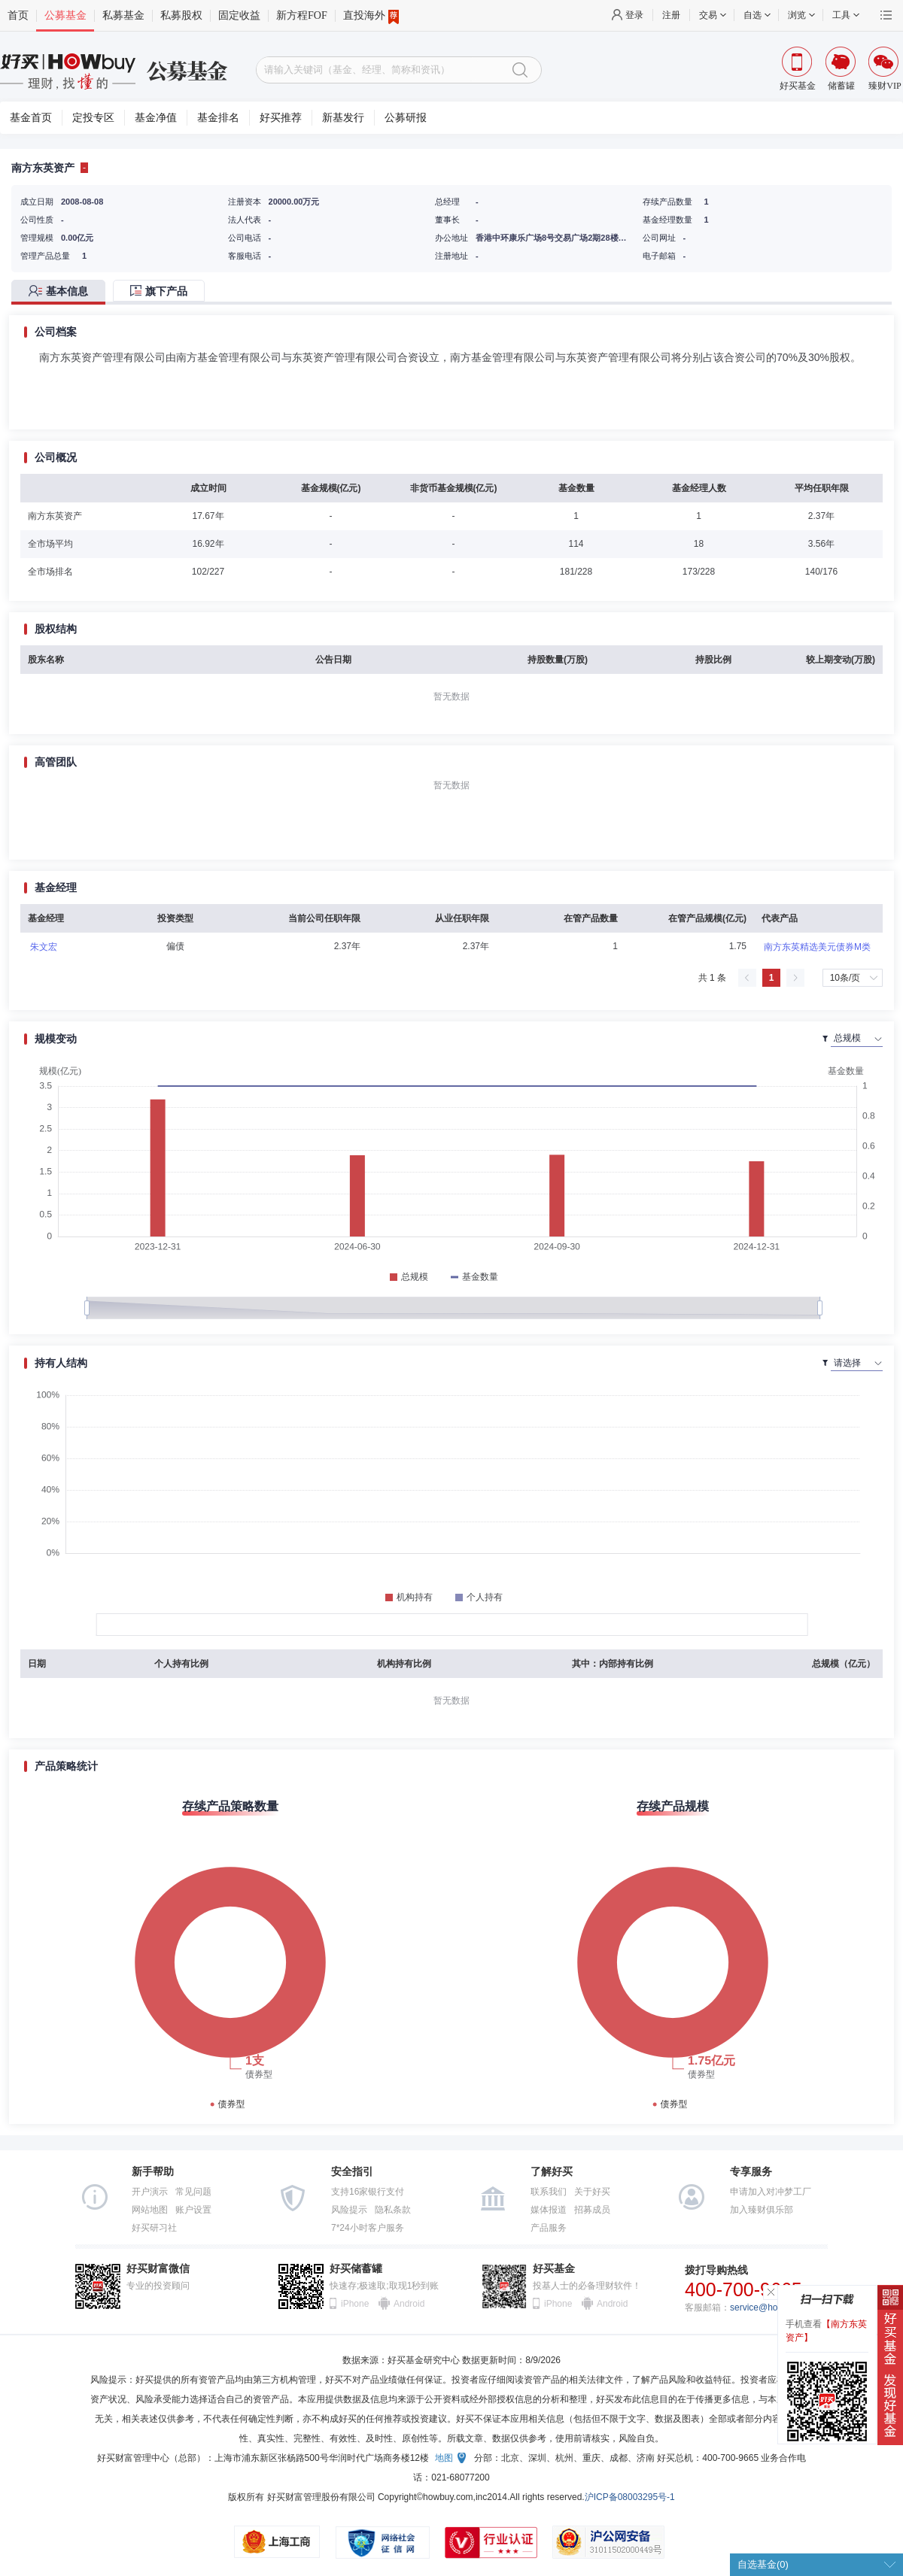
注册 (671, 15)
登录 (634, 15)
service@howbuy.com (774, 2307)
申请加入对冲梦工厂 (770, 2191)
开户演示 (150, 2191)
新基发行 (343, 117)
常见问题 (193, 2191)
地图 (444, 2458)
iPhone (355, 2303)
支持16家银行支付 (367, 2191)
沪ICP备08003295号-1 (630, 2497)
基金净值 (156, 117)
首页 (18, 15)
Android (409, 2303)
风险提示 (349, 2209)
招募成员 (592, 2209)
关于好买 (592, 2191)
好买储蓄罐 (356, 2268)
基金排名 (218, 117)
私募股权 (181, 15)
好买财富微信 (158, 2268)
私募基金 (123, 15)
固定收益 (239, 15)
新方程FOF (301, 15)
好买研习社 (154, 2228)
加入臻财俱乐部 (761, 2209)
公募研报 (406, 117)
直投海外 (371, 16)
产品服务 (549, 2228)
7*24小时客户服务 (367, 2228)
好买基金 (554, 2268)
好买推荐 (281, 117)
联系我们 (549, 2191)
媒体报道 (549, 2209)
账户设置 (193, 2209)
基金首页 (31, 117)
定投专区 (93, 117)
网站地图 (150, 2209)
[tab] (62, 292)
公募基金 (65, 15)
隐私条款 (393, 2209)
